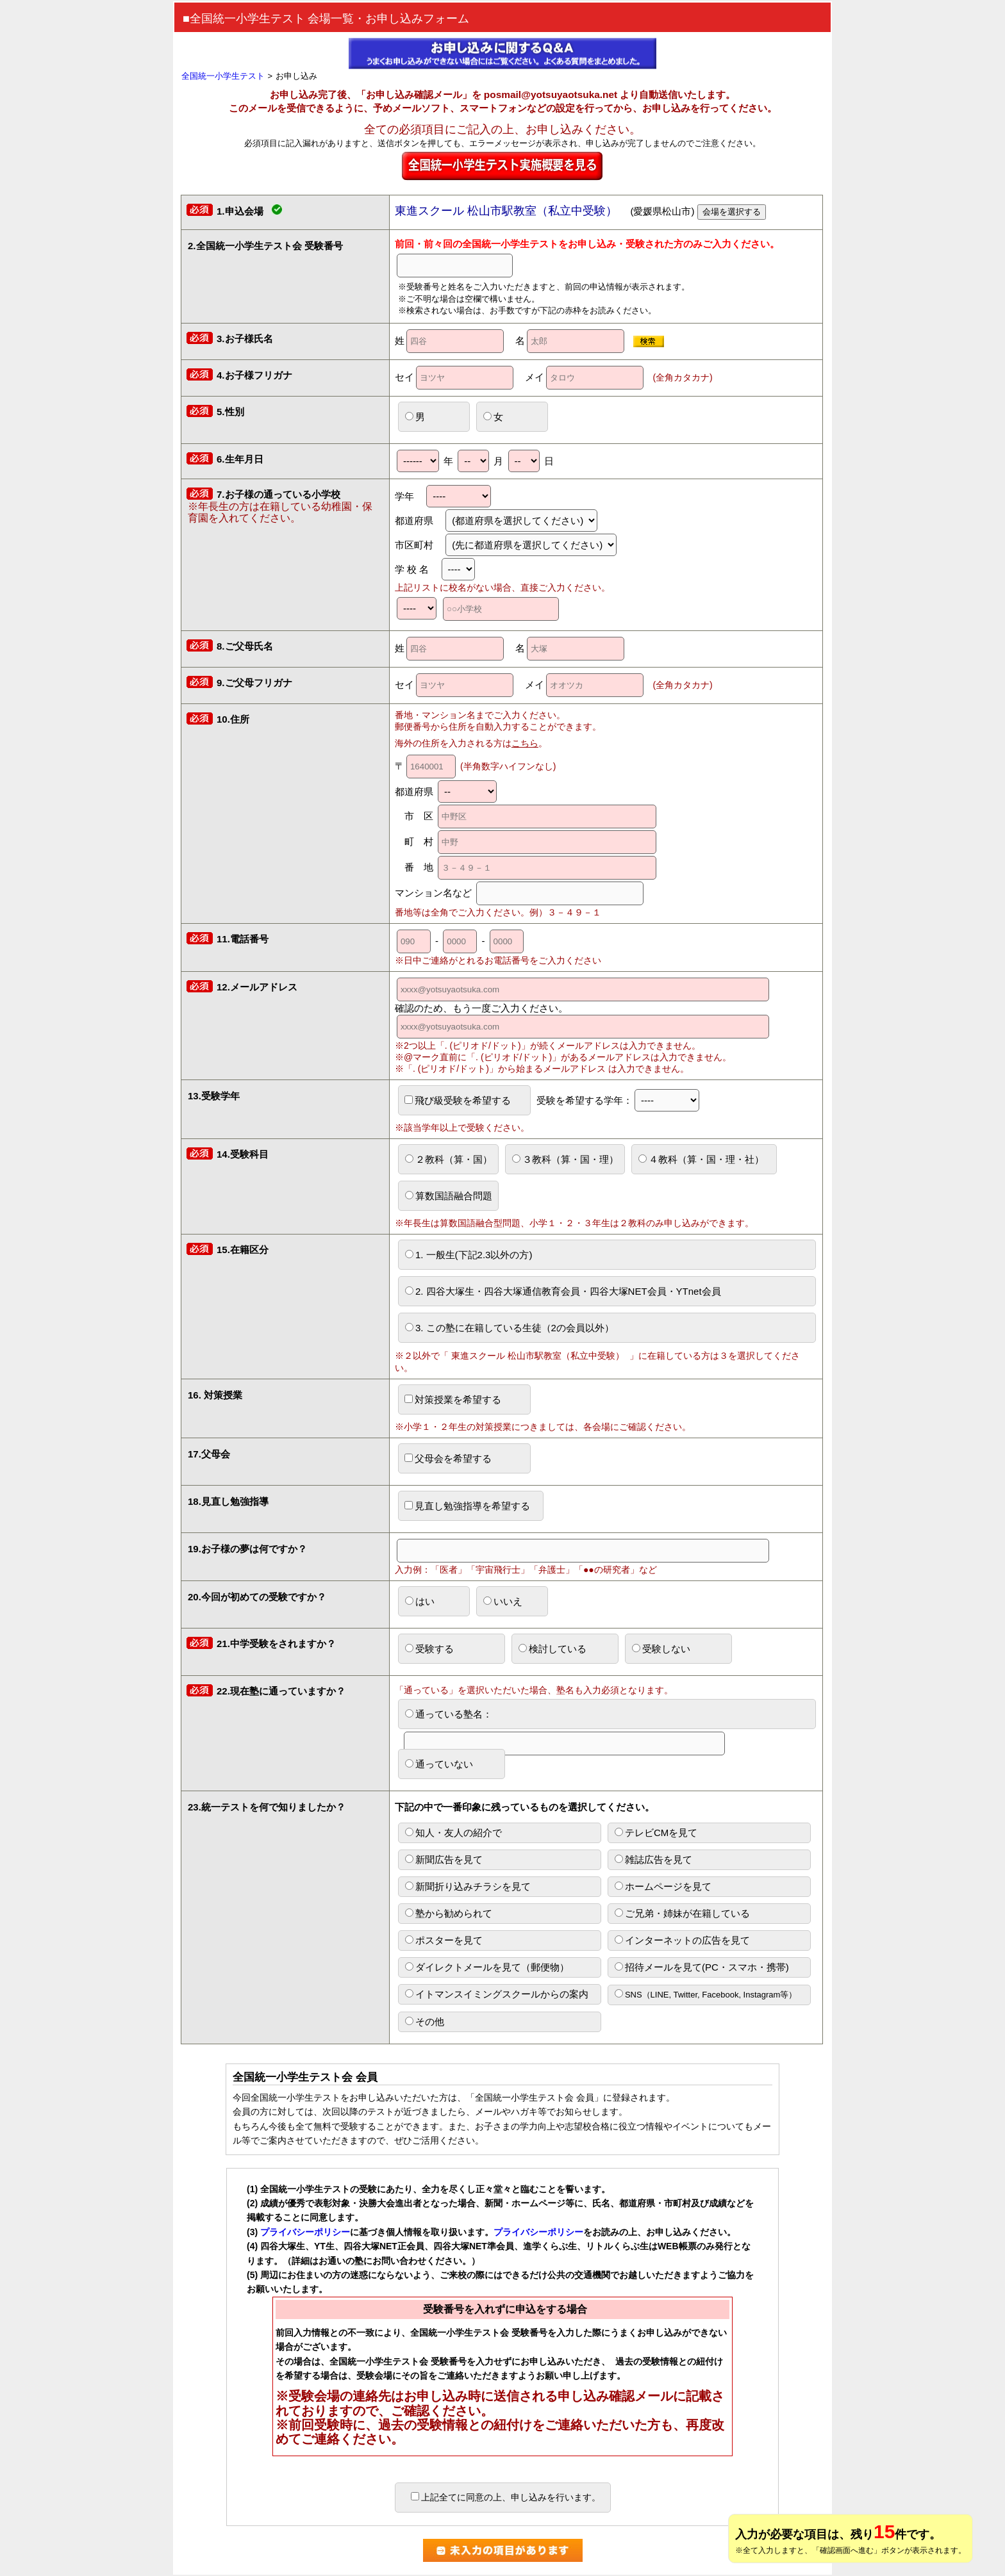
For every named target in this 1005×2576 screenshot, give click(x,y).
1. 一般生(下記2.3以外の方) (469, 1254)
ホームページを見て (663, 1886)
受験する (429, 1648)
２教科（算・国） (448, 1159)
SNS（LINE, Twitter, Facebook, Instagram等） (706, 1994)
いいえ (502, 1601)
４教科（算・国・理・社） (701, 1159)
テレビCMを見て (656, 1832)
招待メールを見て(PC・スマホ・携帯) (702, 1967)
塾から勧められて (448, 1913)
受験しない (661, 1648)
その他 (424, 2021)
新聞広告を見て (444, 1859)
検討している (552, 1648)
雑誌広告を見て (653, 1859)
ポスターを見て (444, 1940)
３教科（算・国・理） (565, 1159)
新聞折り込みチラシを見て (468, 1886)
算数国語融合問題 (448, 1195)
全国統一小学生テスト (223, 76)
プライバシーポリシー (305, 2232)
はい (420, 1601)
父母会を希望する (448, 1458)
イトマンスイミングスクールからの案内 (496, 1994)
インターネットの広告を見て (682, 1940)
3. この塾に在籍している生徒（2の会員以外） (509, 1327)
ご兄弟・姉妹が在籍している (682, 1913)
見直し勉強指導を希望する (467, 1505)
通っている (564, 1718)
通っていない (439, 1764)
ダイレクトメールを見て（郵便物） (487, 1967)
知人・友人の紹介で (453, 1832)
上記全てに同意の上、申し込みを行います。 (506, 2497)
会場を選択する (731, 212)
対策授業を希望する (452, 1399)
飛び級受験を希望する (457, 1100)
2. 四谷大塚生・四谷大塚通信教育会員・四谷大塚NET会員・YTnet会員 (563, 1291)
